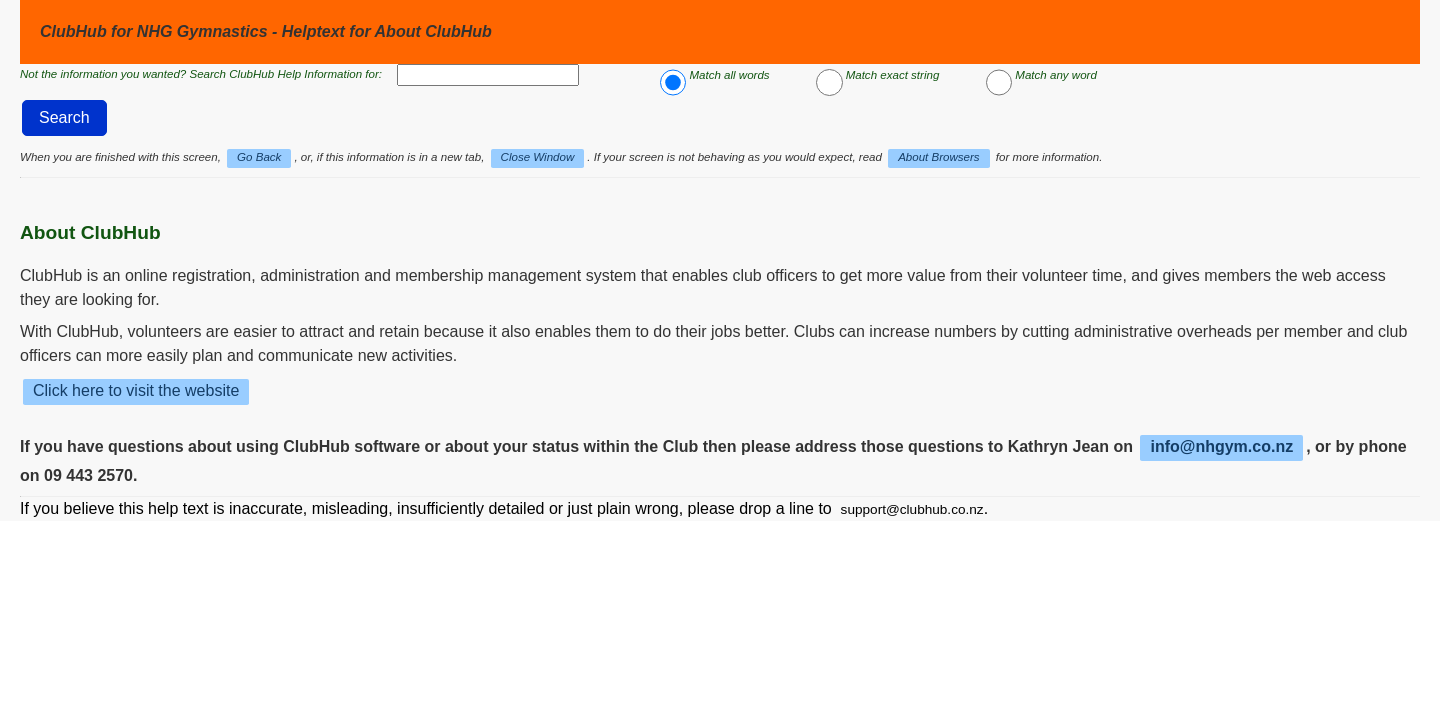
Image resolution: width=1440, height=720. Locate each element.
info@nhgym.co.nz (1221, 446)
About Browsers (939, 157)
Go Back (259, 157)
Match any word (1056, 75)
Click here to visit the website (136, 390)
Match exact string (893, 75)
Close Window (538, 157)
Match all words (729, 75)
